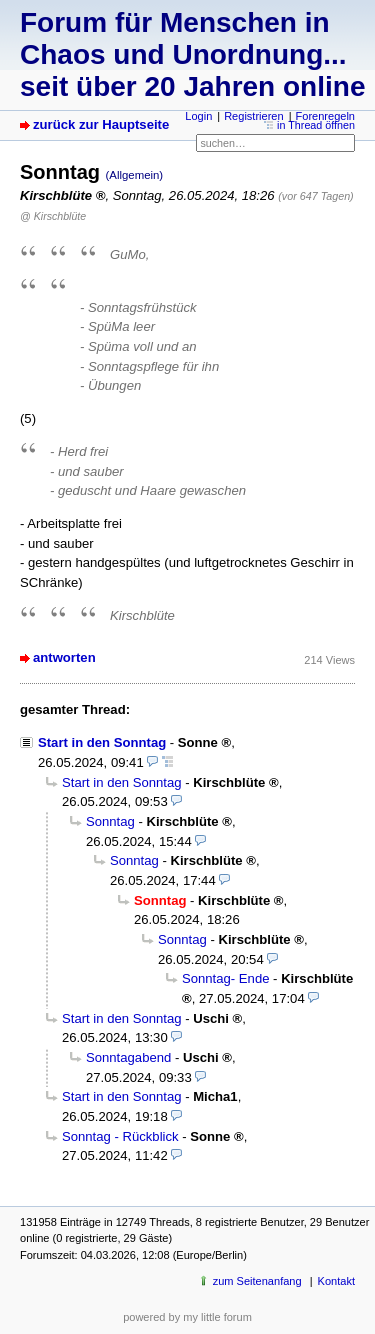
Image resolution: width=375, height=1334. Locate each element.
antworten (64, 657)
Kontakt (336, 1281)
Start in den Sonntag (102, 742)
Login (198, 116)
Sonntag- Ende (225, 978)
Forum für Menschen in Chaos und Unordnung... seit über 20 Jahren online (192, 54)
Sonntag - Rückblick (120, 1136)
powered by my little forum (187, 1317)
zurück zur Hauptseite (101, 124)
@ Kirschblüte (53, 216)
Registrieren (253, 116)
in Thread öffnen (316, 125)
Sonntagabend (128, 1057)
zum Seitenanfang (257, 1281)
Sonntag (110, 821)
